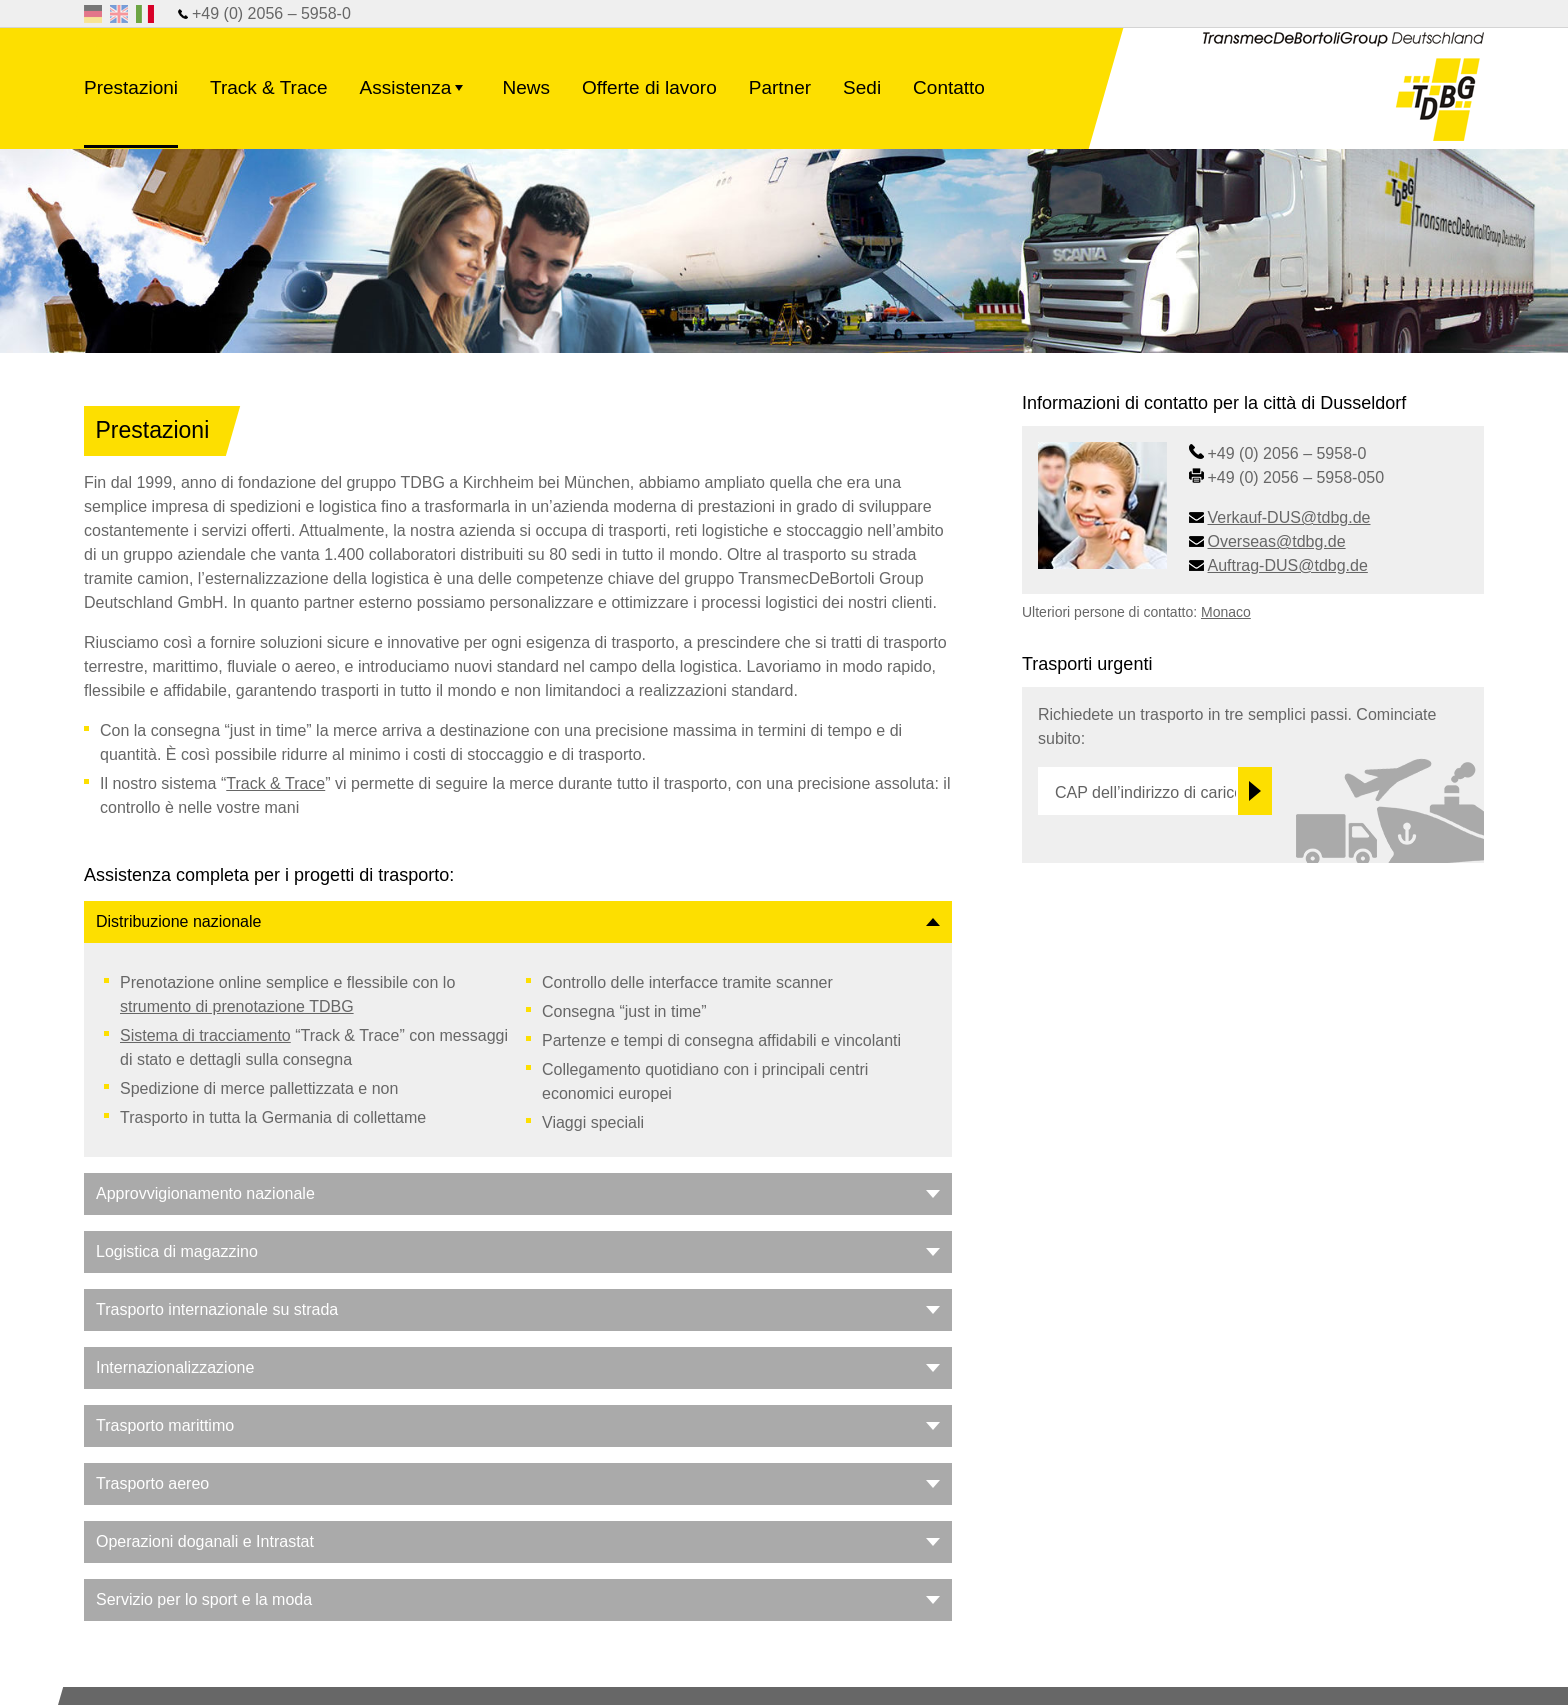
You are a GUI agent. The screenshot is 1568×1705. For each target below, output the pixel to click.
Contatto (949, 87)
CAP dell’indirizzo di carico (1146, 792)
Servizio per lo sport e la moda (204, 1599)
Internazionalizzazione (175, 1367)
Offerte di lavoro (649, 87)
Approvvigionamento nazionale (205, 1193)
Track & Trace (269, 87)
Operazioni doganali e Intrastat (205, 1541)
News (526, 87)
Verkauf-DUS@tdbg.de (1289, 517)
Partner (780, 87)
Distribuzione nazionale (178, 921)
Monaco (1226, 612)
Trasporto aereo (152, 1483)
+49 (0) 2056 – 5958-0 (271, 13)
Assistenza (415, 100)
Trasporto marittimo (165, 1425)
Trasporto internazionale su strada (217, 1309)
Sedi (862, 87)
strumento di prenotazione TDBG (237, 1006)
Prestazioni (131, 87)
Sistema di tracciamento (205, 1035)
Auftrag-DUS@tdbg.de (1288, 565)
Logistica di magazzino (177, 1251)
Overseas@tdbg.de (1277, 541)
